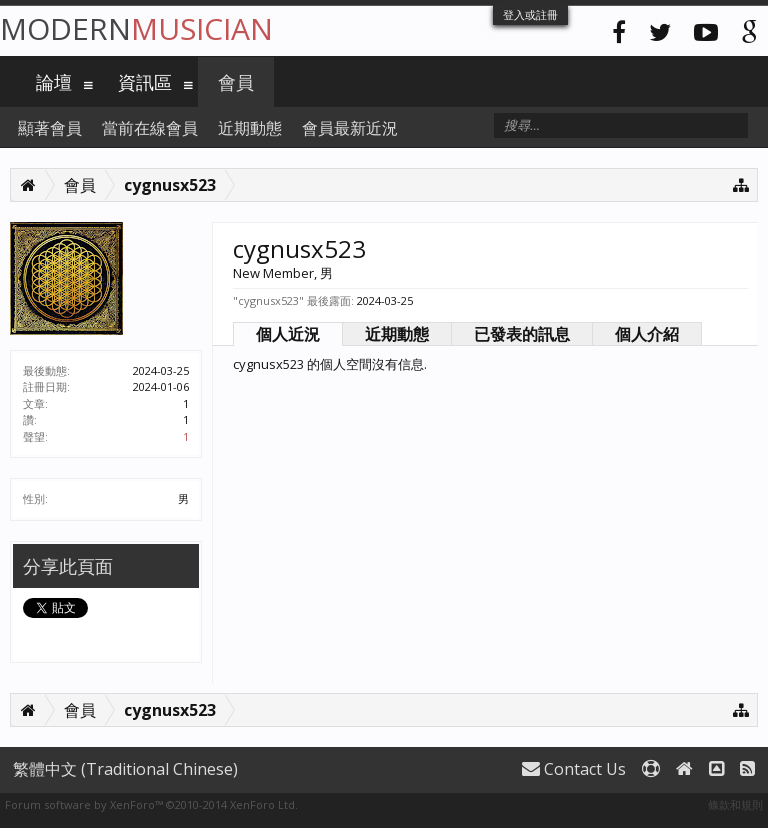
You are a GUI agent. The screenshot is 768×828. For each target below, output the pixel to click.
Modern (136, 28)
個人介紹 (647, 334)
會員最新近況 (350, 128)
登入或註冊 (530, 14)
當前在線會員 (150, 128)
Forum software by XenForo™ (151, 804)
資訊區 (145, 82)
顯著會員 (50, 128)
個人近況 (288, 334)
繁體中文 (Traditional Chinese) (125, 769)
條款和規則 (735, 804)
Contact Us (574, 769)
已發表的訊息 (522, 334)
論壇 (54, 82)
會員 (236, 82)
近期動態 (397, 334)
